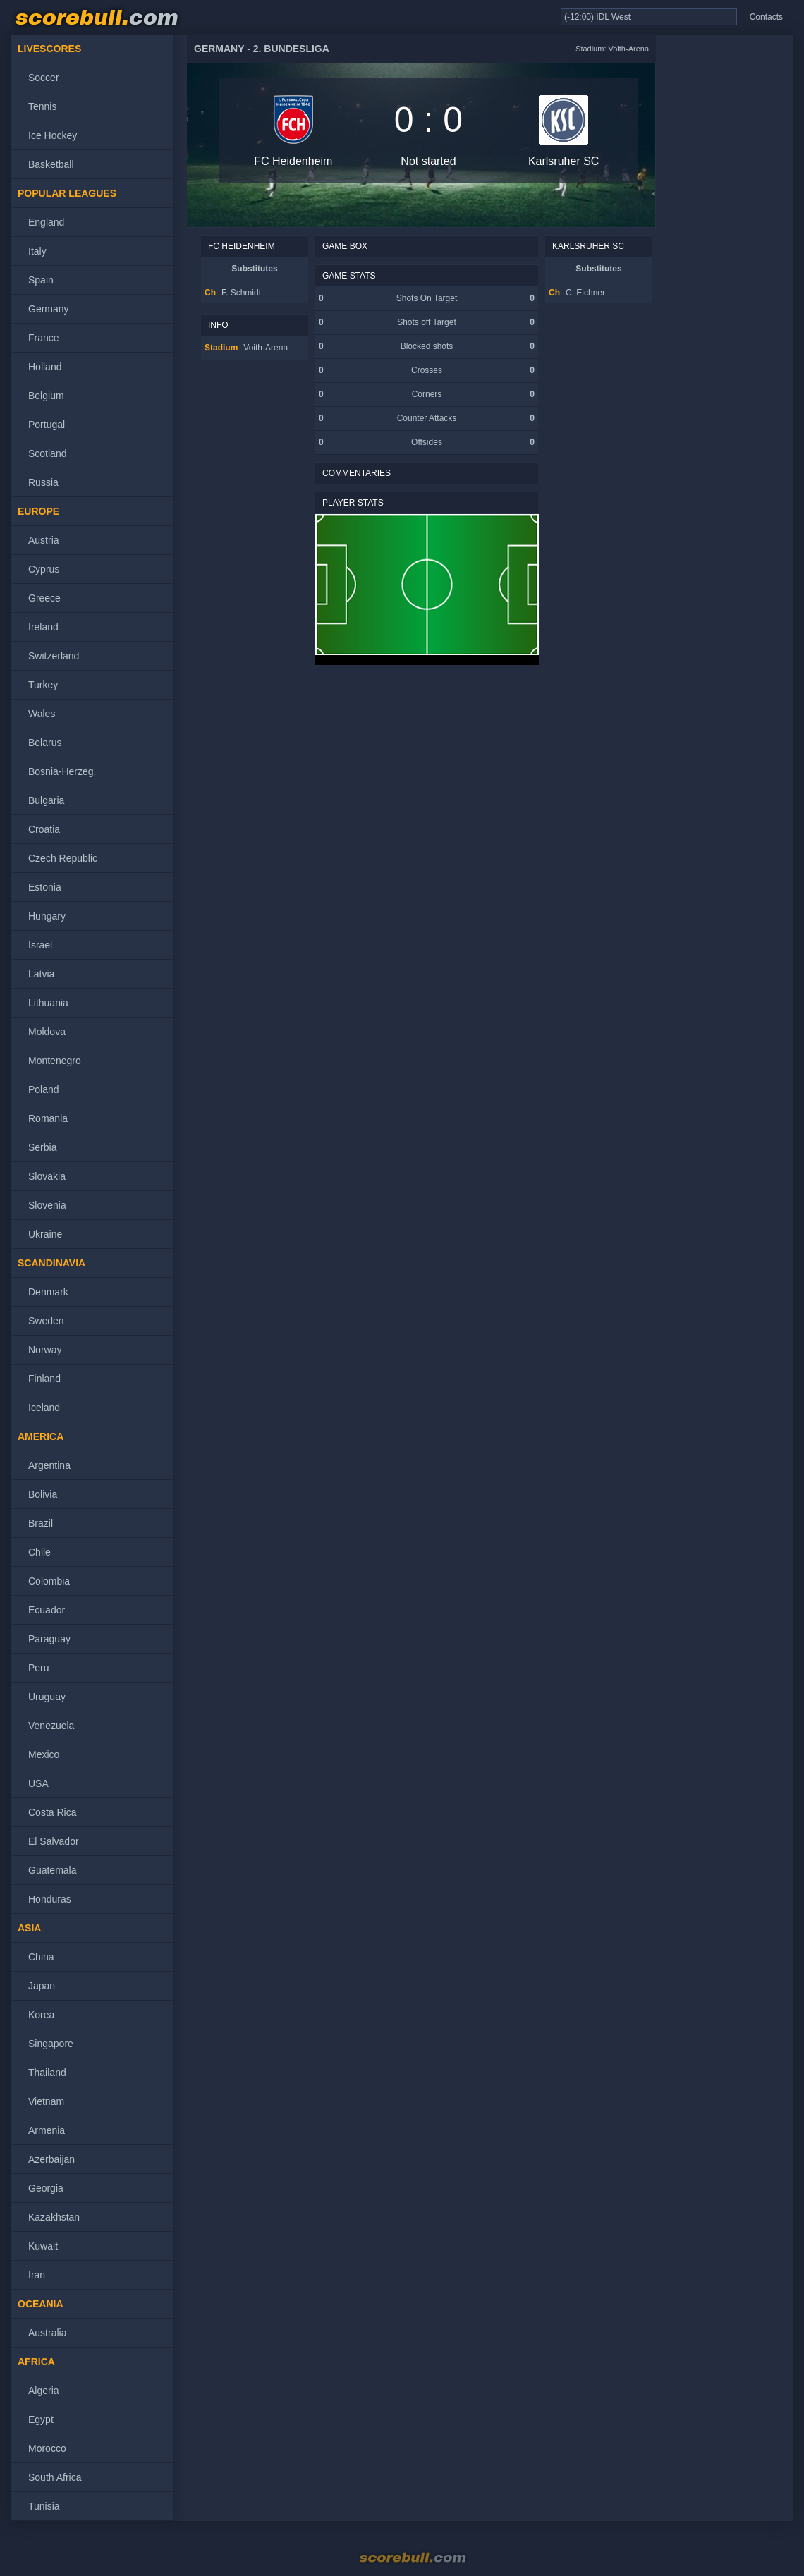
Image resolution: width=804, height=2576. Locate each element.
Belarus (44, 742)
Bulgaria (46, 800)
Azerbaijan (51, 2159)
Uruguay (47, 1696)
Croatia (44, 829)
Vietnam (46, 2101)
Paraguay (49, 1638)
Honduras (49, 1899)
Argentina (49, 1465)
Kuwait (43, 2246)
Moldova (47, 1031)
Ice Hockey (52, 135)
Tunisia (44, 2506)
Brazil (40, 1523)
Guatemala (52, 1870)
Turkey (43, 684)
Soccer (43, 77)
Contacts (766, 17)
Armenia (46, 2130)
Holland (44, 366)
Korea (41, 2014)
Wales (41, 713)
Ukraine (45, 1234)
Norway (44, 1349)
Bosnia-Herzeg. (62, 771)
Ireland (43, 627)
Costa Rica (52, 1812)
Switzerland (53, 655)
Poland (43, 1089)
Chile (39, 1552)
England (46, 222)
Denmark (48, 1292)
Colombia (49, 1581)
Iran (36, 2275)
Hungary (47, 916)
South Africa (55, 2477)
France (43, 337)
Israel (40, 945)
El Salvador (53, 1841)
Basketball (51, 164)
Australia (47, 2332)
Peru (38, 1667)
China (41, 1956)
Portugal (46, 424)
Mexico (43, 1754)
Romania (48, 1118)
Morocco (47, 2448)
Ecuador (46, 1610)
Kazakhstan (54, 2217)
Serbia (42, 1147)
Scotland (47, 453)
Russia (43, 482)
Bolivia (42, 1494)
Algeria (43, 2390)
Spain (41, 280)
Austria (43, 540)
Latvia (41, 973)
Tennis (42, 106)
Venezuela (51, 1725)
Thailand (47, 2072)
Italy (37, 251)
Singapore (50, 2043)
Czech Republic (62, 858)
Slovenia (47, 1205)
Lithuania (48, 1002)
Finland (44, 1378)
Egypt (41, 2419)
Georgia (45, 2188)
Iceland (44, 1407)
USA (38, 1783)
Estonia (44, 887)
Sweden (46, 1320)
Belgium (46, 395)
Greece (44, 598)
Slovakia (47, 1176)
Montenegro (54, 1060)
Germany (48, 309)
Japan (41, 1985)
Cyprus (43, 569)
